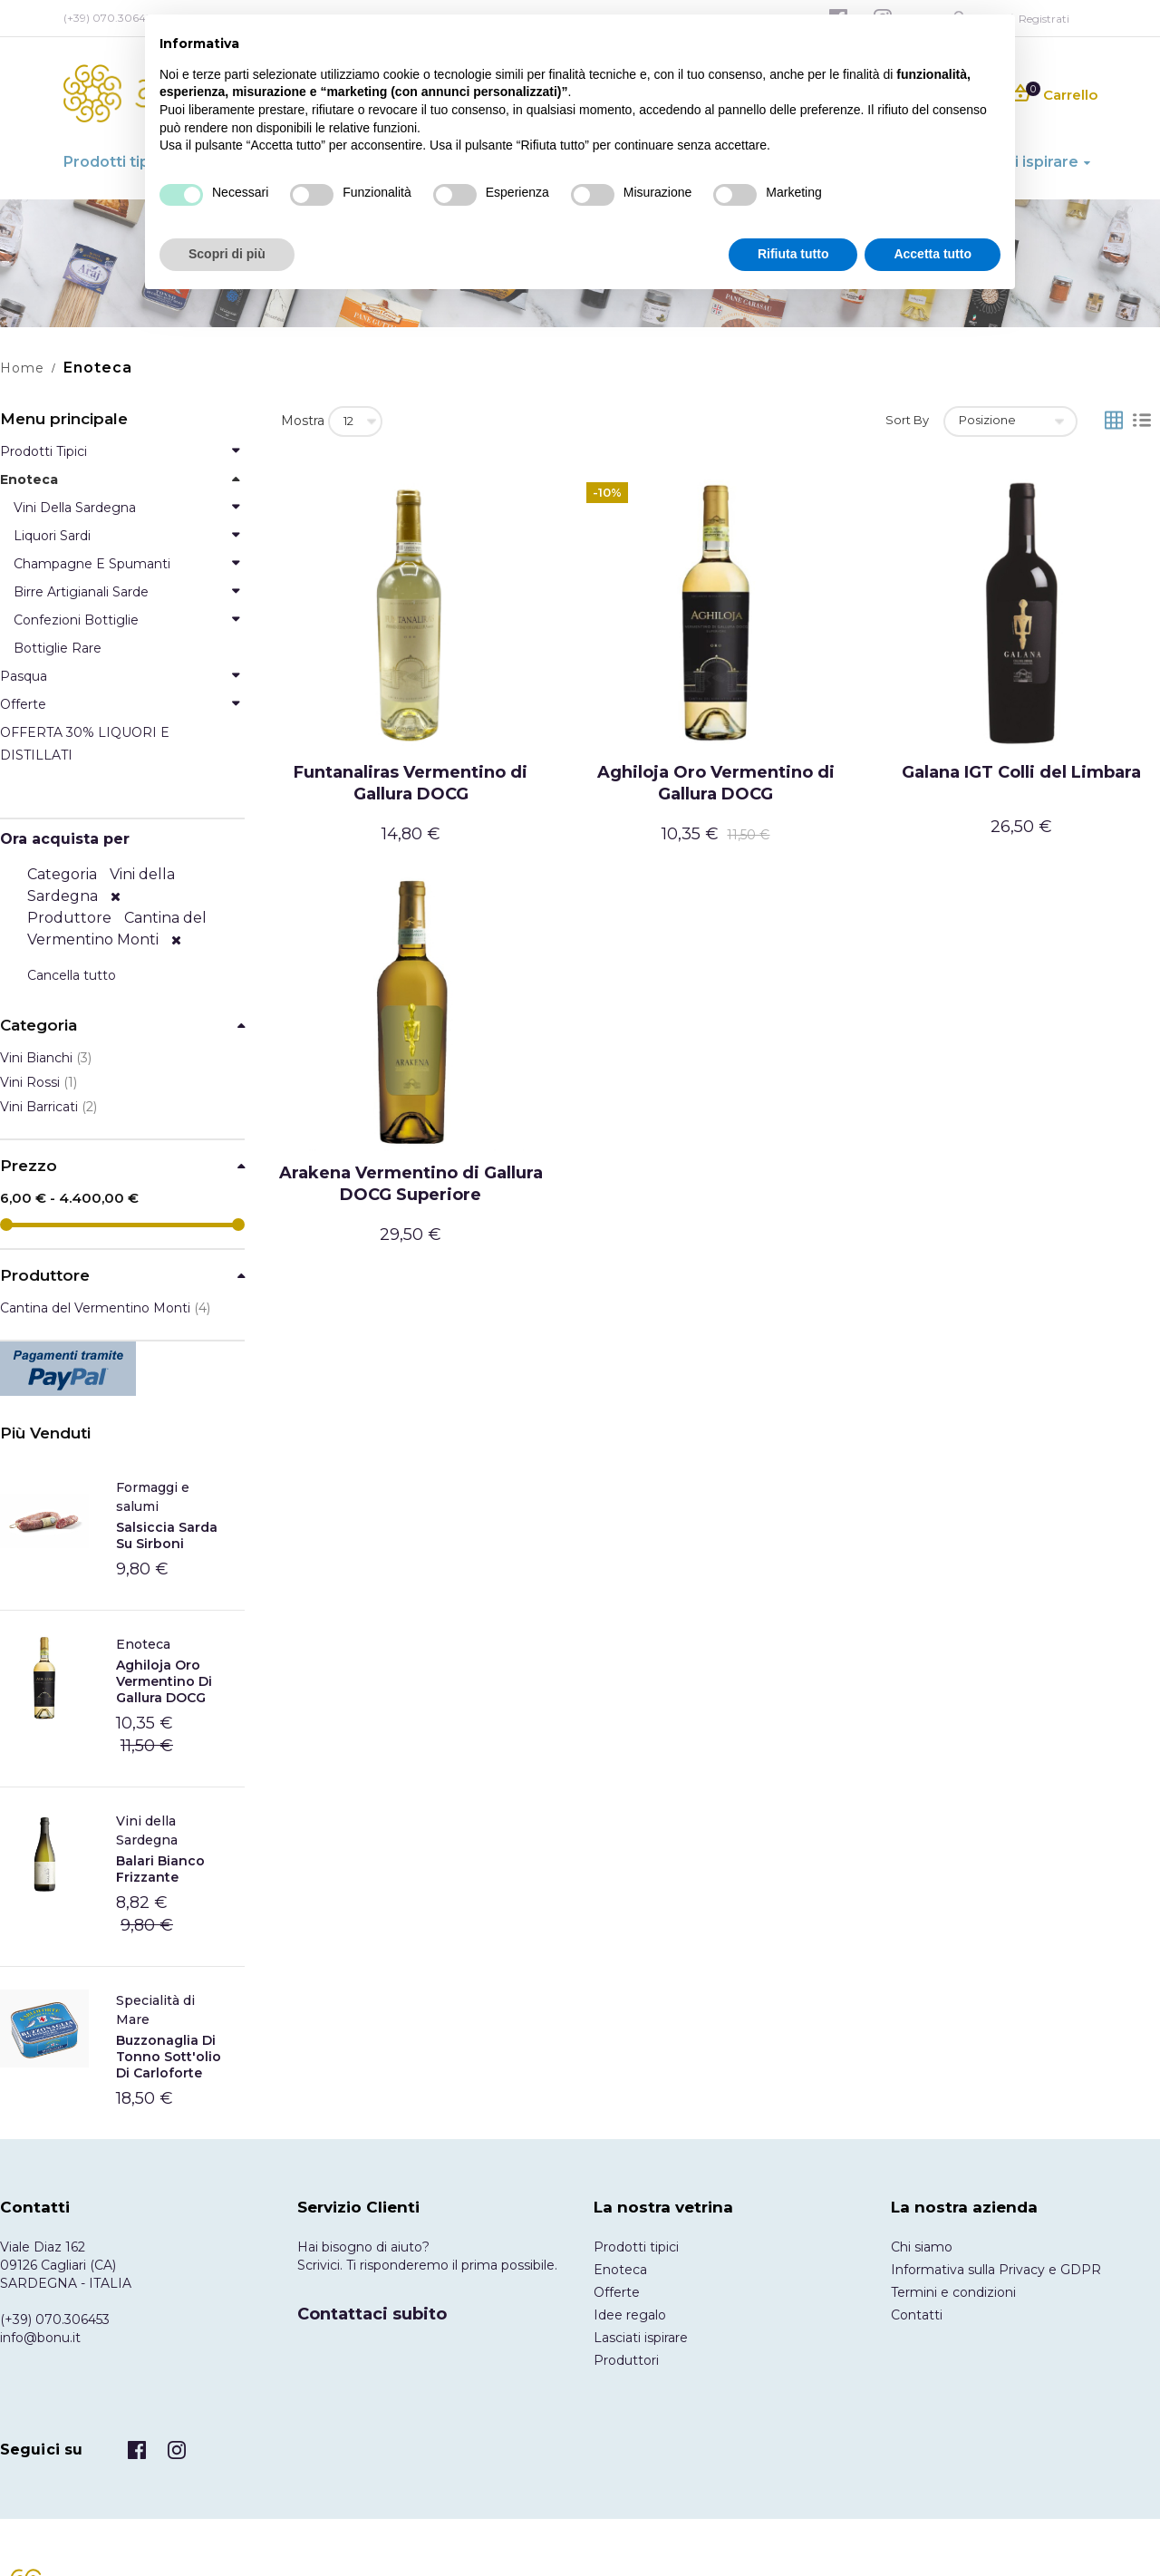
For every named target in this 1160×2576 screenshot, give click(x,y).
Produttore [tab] (45, 1275)
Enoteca (143, 1644)
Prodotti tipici (636, 2247)
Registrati (1044, 18)
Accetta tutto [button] (933, 254)
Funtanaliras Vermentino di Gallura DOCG (410, 783)
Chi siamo (921, 2247)
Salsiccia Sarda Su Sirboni (167, 1535)
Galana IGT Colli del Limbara (1021, 772)
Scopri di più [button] (227, 254)
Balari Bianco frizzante (160, 1869)
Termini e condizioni (953, 2292)
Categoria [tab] (38, 1025)
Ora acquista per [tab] (65, 838)
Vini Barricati (48, 1107)
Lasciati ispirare (641, 2337)
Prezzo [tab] (28, 1166)
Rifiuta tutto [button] (793, 254)
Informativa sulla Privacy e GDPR (996, 2269)
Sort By (907, 419)
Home (22, 368)
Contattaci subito (372, 2314)
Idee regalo (630, 2315)
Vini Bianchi (46, 1058)
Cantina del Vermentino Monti (105, 1308)
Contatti (916, 2315)
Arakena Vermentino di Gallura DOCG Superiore (411, 1184)
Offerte (617, 2292)
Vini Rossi (38, 1082)
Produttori (626, 2360)
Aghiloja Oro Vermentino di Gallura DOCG (716, 783)
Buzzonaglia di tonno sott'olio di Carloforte (168, 2056)
